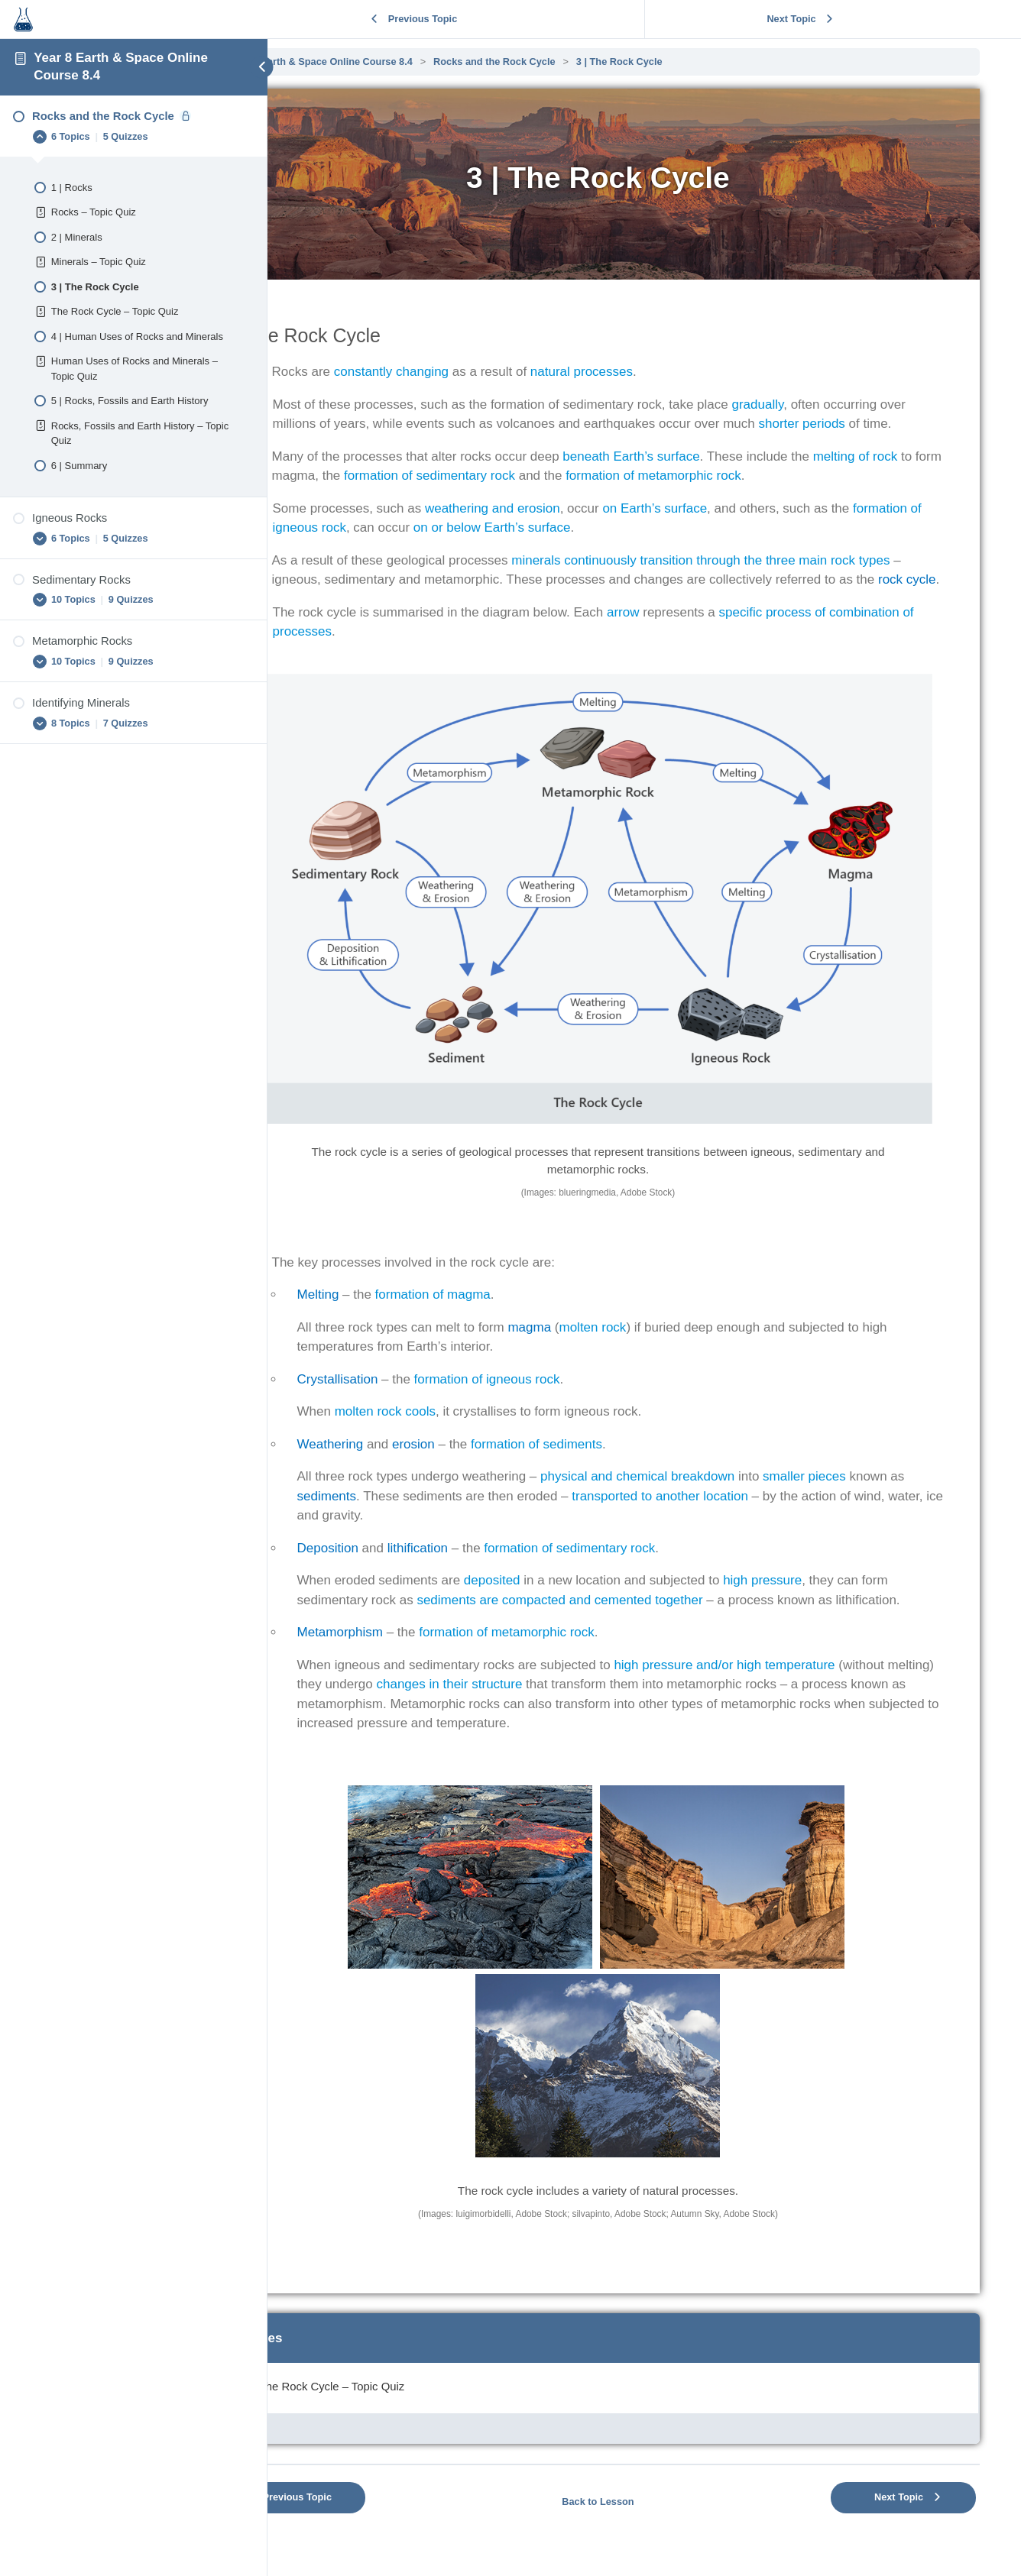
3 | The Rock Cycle (712, 61)
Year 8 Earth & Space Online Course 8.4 (413, 61)
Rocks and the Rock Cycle (586, 61)
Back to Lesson (644, 2498)
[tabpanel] (644, 1189)
